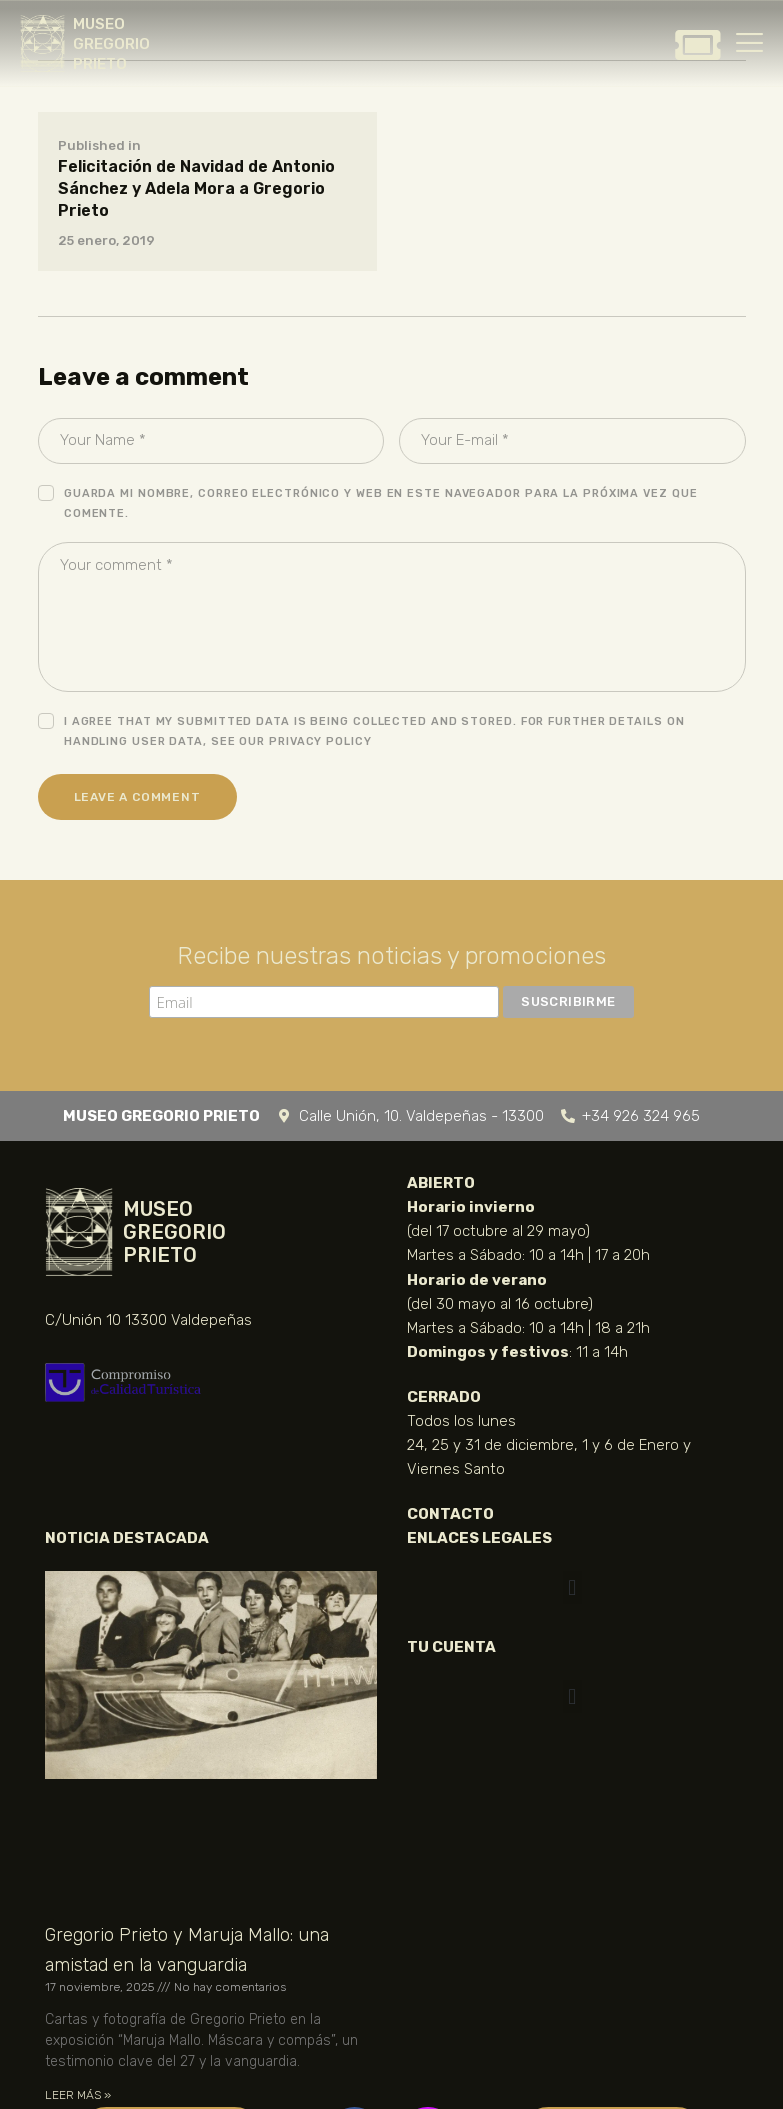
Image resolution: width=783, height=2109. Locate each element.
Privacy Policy (320, 741)
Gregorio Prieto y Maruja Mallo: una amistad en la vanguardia (187, 1950)
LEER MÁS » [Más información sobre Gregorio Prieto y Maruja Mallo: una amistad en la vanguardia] (78, 2095)
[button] (572, 1587)
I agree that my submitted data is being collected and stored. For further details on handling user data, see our (374, 731)
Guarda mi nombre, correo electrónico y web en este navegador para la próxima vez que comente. (381, 503)
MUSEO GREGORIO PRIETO (111, 44)
